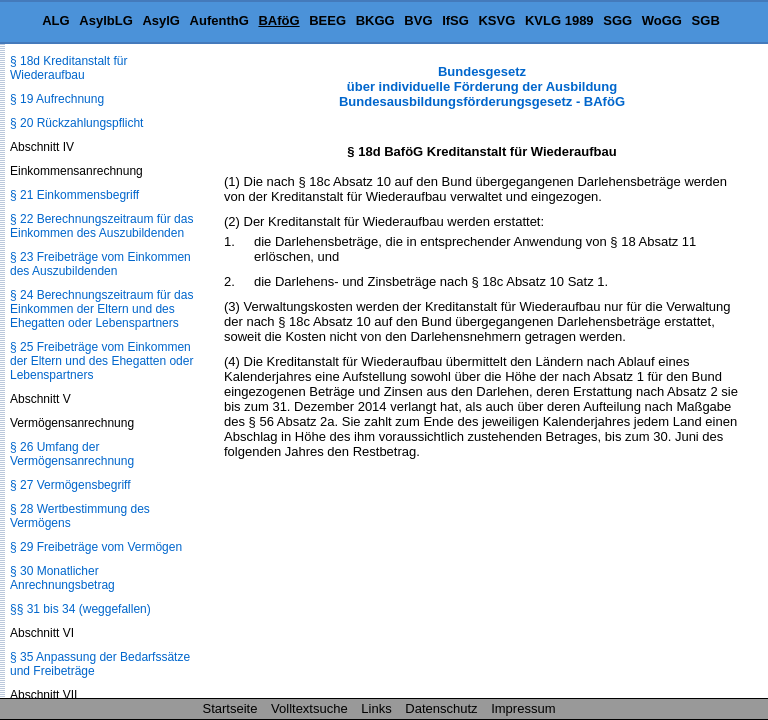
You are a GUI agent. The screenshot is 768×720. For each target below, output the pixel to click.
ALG (55, 20)
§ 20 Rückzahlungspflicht (76, 123)
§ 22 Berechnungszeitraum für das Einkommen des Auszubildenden (101, 226)
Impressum (523, 708)
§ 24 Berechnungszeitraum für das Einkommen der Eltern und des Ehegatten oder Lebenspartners (101, 309)
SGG (617, 20)
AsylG (161, 20)
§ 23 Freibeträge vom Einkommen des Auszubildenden (100, 264)
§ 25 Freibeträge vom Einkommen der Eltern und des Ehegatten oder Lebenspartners (101, 361)
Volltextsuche (309, 708)
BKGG (375, 20)
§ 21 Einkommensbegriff (74, 195)
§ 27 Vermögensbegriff (70, 485)
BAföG (278, 20)
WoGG (662, 20)
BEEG (327, 20)
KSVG (496, 20)
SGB (706, 20)
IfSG (455, 20)
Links (376, 708)
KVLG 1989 (559, 20)
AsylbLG (105, 20)
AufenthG (219, 20)
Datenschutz (441, 708)
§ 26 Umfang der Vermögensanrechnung (72, 454)
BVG (418, 20)
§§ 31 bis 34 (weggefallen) (80, 609)
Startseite (230, 708)
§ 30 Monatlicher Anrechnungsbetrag (62, 578)
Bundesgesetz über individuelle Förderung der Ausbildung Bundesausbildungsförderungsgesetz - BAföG (482, 86)
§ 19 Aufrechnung (57, 99)
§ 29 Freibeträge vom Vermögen (96, 547)
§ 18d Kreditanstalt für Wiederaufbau (68, 68)
